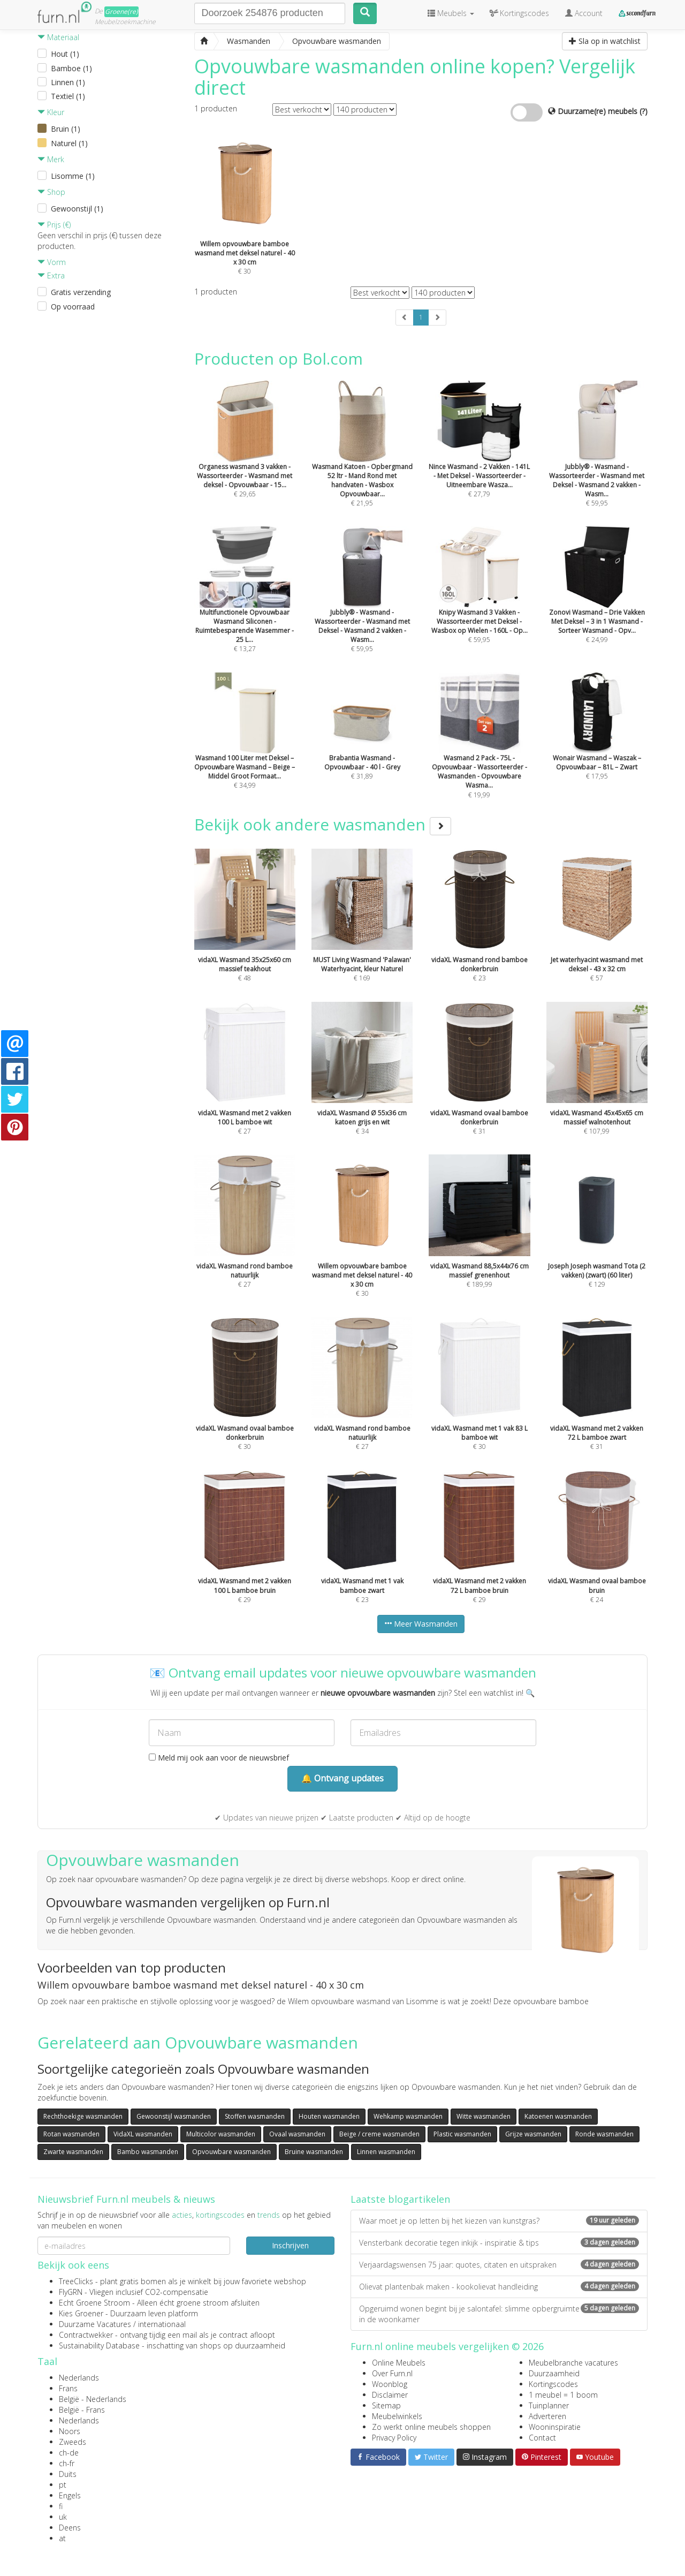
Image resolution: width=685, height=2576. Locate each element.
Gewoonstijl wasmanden (173, 2116)
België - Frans (82, 2410)
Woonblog (389, 2384)
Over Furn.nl (392, 2373)
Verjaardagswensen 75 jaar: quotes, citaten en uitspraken (499, 2265)
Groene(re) (121, 11)
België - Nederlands (92, 2399)
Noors (69, 2431)
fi (61, 2506)
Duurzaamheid (554, 2373)
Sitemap (386, 2405)
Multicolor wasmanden (220, 2134)
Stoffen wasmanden (255, 2116)
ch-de (69, 2452)
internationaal (162, 2324)
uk (63, 2517)
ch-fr (66, 2463)
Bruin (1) (65, 129)
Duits (68, 2474)
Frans (68, 2388)
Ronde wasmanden (604, 2134)
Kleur (50, 112)
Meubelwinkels (397, 2416)
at (62, 2538)
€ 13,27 (244, 607)
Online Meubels (398, 2363)
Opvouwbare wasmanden (231, 2151)
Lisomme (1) (73, 176)
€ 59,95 (597, 462)
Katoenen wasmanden (558, 2116)
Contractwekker (86, 2335)
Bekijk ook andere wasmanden (322, 824)
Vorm (51, 262)
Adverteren (547, 2416)
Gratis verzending (81, 292)
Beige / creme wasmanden (379, 2134)
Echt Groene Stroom (94, 2303)
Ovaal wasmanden (297, 2134)
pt (62, 2485)
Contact (542, 2438)
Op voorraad (73, 306)
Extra (51, 275)
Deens (70, 2527)
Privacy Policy (394, 2438)
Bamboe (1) (71, 68)
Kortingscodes (553, 2384)
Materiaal (58, 37)
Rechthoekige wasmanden (83, 2116)
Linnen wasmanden (386, 2151)
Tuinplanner (549, 2405)
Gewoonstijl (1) (77, 208)
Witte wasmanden (483, 2116)
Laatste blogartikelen (400, 2199)
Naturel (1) (69, 143)
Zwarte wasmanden (73, 2151)
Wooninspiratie (555, 2427)
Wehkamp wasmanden (408, 2116)
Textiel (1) (68, 96)
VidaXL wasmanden (142, 2134)
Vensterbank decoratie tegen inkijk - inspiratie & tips (499, 2243)
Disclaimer (390, 2395)
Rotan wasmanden (71, 2134)
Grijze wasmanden (533, 2134)
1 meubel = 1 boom (563, 2395)
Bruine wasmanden (314, 2151)
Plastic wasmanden (462, 2134)
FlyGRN (70, 2292)
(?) (644, 111)
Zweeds (72, 2442)
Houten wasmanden (329, 2116)
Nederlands (79, 2378)
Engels (70, 2495)
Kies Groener (81, 2313)
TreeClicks (76, 2281)
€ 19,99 (479, 753)
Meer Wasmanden (421, 1624)
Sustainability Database (99, 2345)
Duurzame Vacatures (95, 2324)
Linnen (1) (68, 82)
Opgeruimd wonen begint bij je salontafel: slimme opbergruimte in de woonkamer (499, 2313)
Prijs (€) (54, 225)
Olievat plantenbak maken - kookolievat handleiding (499, 2287)
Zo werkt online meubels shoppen (431, 2427)
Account (584, 13)
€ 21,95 (362, 462)
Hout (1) (65, 54)
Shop (51, 192)
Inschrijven (290, 2245)
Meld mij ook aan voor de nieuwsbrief (219, 1757)
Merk (50, 159)
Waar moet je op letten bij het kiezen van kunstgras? (499, 2221)
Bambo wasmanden (147, 2151)
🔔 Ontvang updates (342, 1778)
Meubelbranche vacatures (573, 2363)
